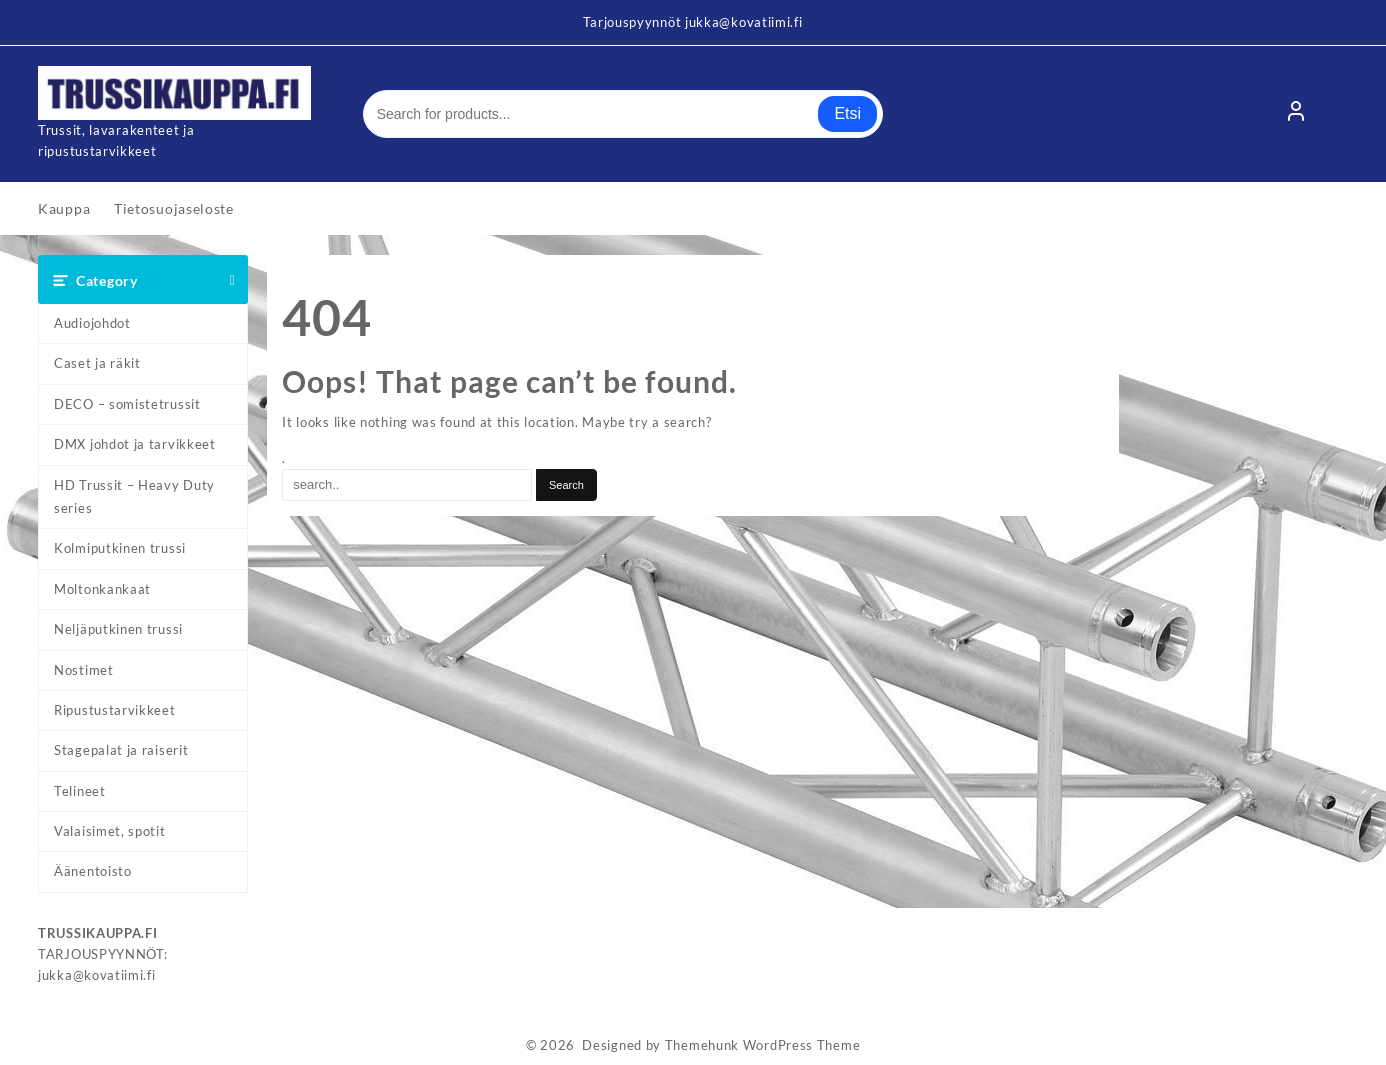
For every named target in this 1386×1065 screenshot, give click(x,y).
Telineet (80, 791)
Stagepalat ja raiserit (121, 750)
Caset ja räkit (97, 363)
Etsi (847, 113)
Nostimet (84, 670)
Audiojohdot (92, 323)
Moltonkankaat (102, 589)
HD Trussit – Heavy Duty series (134, 496)
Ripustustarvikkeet (115, 710)
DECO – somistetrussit (127, 404)
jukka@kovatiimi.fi (97, 975)
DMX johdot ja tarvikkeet (135, 444)
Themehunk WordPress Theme (763, 1045)
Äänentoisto (93, 871)
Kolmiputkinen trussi (120, 548)
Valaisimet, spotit (110, 831)
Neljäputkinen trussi (118, 629)
